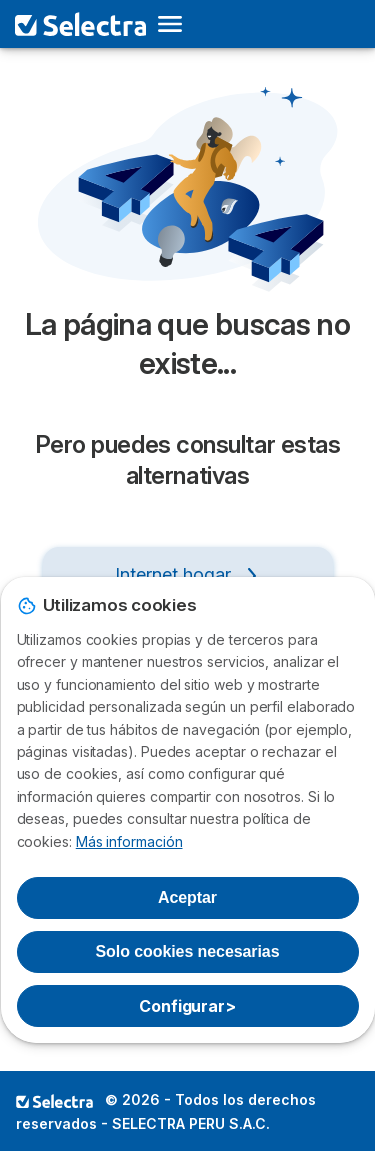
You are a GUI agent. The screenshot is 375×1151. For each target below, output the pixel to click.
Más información (129, 841)
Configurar (187, 1006)
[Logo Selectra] (80, 24)
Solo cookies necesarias (188, 951)
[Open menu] (176, 24)
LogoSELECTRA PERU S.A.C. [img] (54, 1101)
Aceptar (187, 897)
